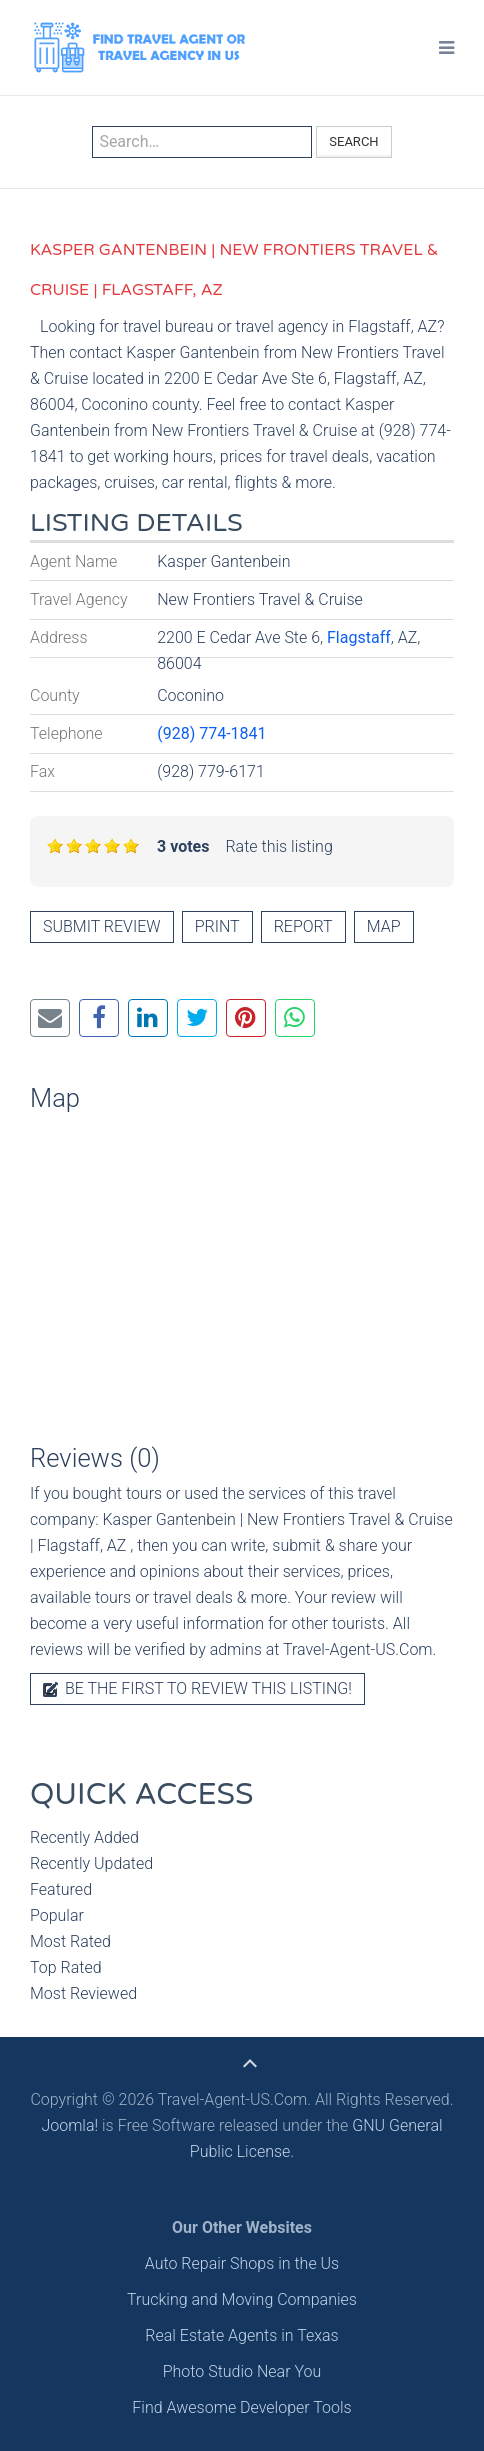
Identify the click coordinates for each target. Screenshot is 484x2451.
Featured (61, 1889)
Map (384, 926)
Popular (57, 1915)
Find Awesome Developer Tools (241, 2407)
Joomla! (69, 2125)
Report (303, 926)
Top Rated (66, 1967)
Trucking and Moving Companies (242, 2299)
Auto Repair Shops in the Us (242, 2263)
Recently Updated (91, 1863)
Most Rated (70, 1941)
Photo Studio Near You (242, 2371)
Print (217, 926)
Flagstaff (359, 637)
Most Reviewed (83, 1993)
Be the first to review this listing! (197, 1688)
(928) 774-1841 (211, 733)
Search (353, 141)
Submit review (102, 926)
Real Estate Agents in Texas (241, 2335)
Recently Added (84, 1837)
